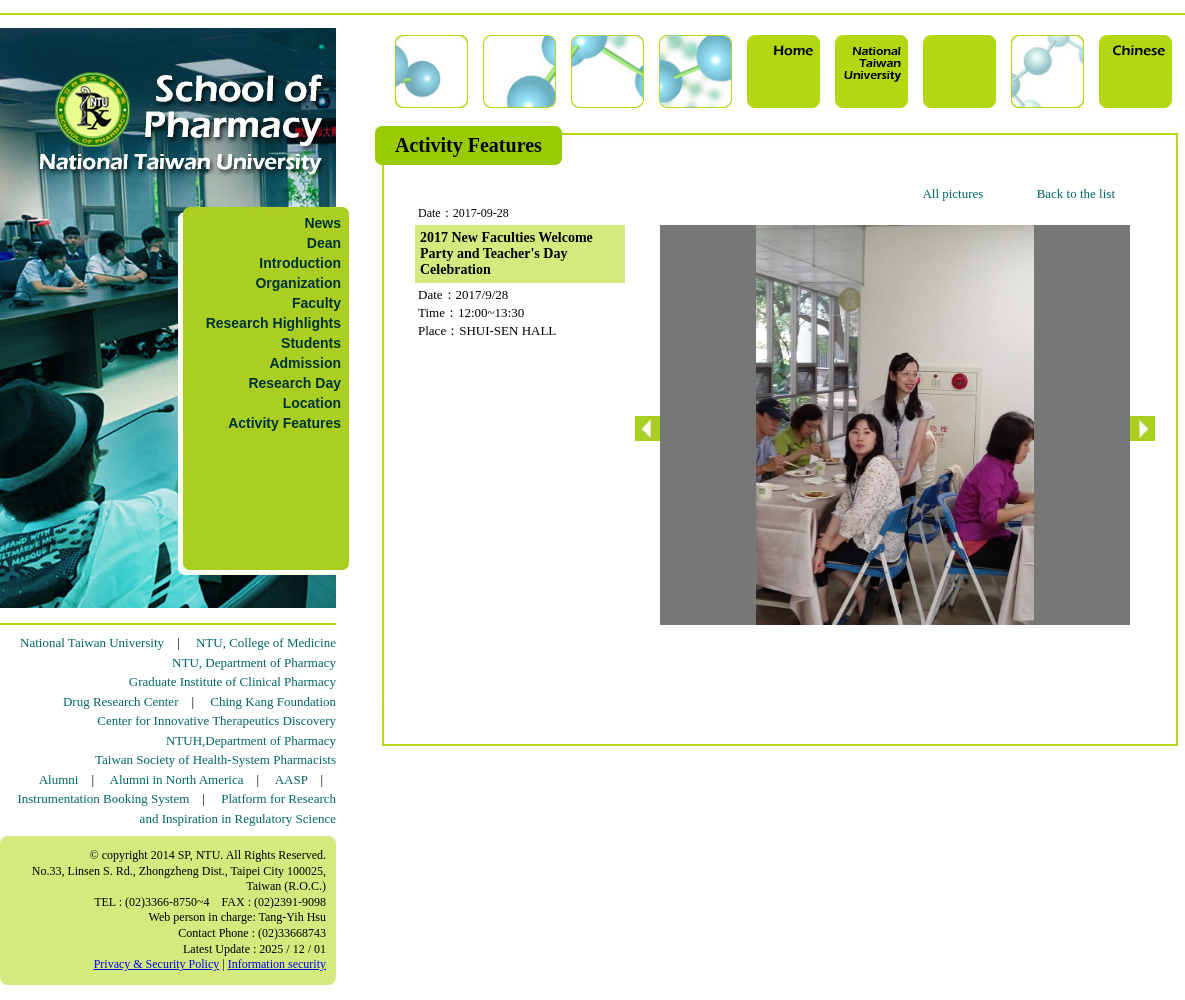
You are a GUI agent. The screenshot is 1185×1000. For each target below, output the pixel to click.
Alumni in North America (177, 779)
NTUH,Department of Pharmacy (251, 740)
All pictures (952, 193)
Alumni (59, 779)
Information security (277, 964)
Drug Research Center (121, 701)
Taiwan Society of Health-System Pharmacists (215, 759)
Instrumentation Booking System (103, 798)
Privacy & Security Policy (157, 964)
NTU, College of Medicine (266, 642)
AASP (291, 779)
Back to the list (1076, 193)
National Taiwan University (92, 642)
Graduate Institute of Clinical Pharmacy (232, 681)
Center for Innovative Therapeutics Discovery (216, 720)
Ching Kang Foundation (273, 701)
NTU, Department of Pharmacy (254, 662)
